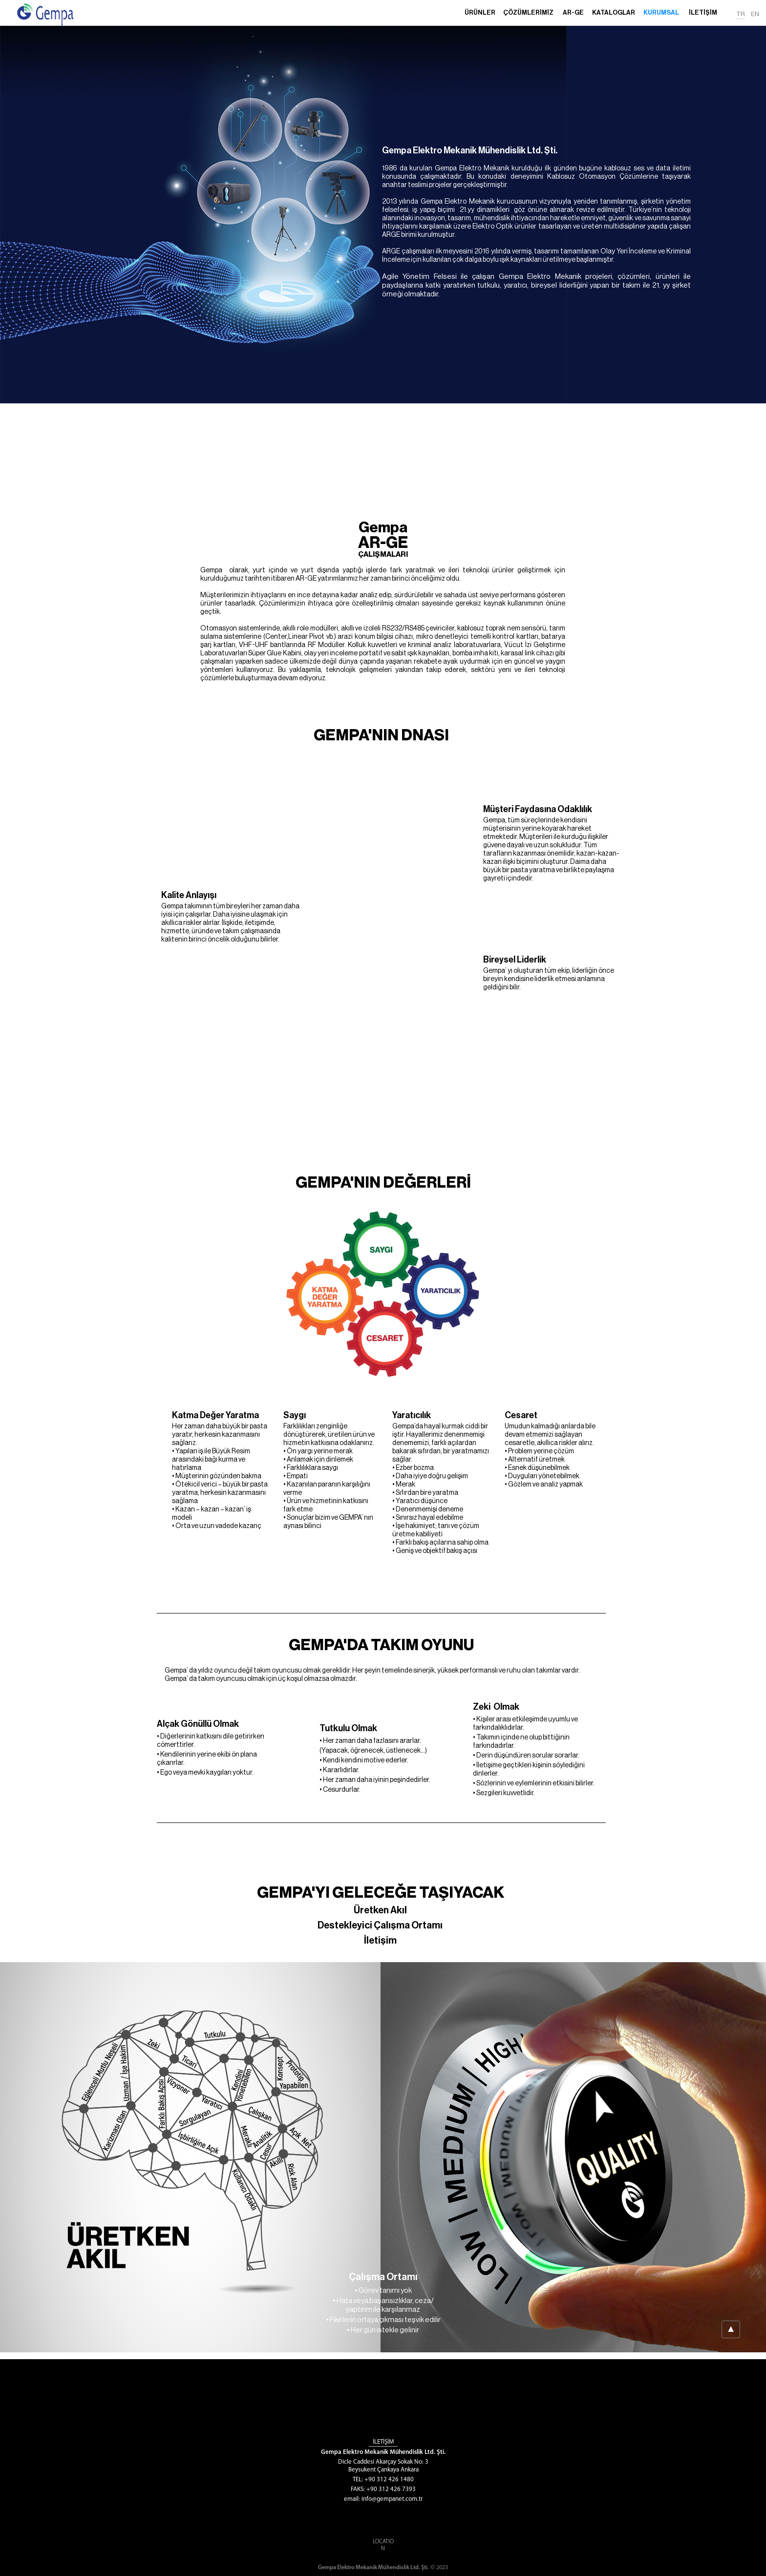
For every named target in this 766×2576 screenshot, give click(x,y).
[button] (528, 17)
